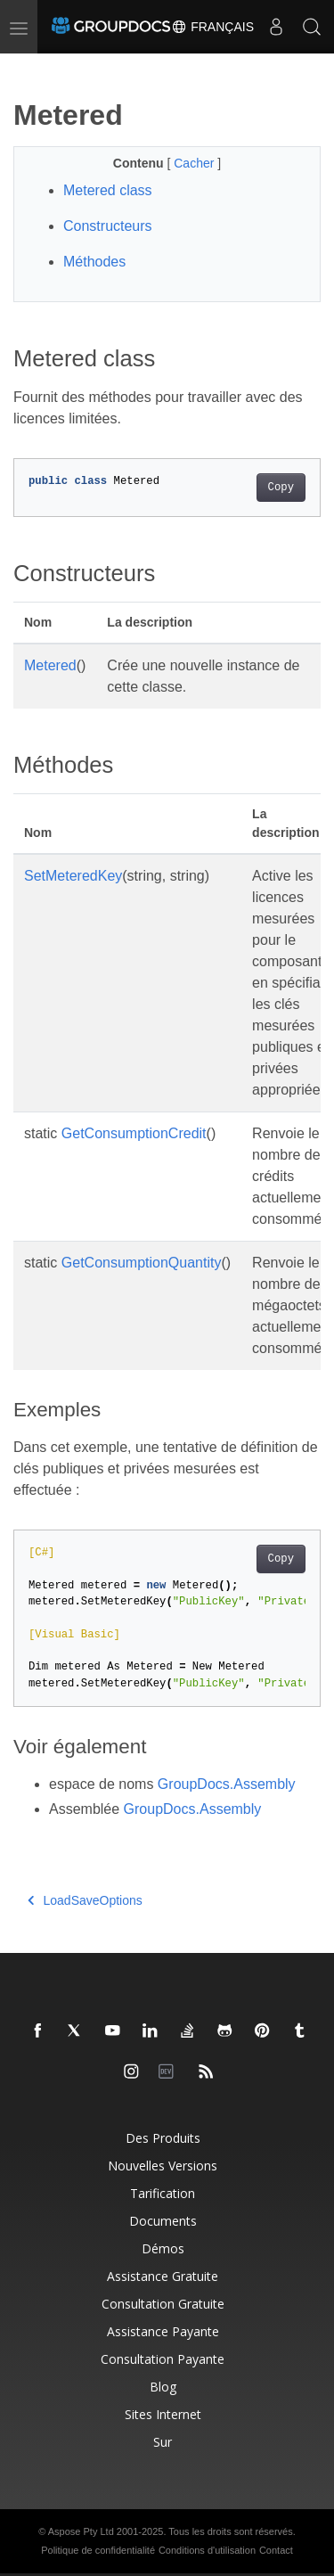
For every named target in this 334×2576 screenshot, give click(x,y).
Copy (281, 487)
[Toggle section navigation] (28, 69)
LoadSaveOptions (85, 1900)
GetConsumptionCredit (134, 1133)
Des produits (163, 2137)
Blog (163, 2386)
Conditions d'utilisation (207, 2550)
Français (212, 27)
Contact (276, 2550)
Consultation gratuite (163, 2303)
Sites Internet (163, 2414)
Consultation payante (162, 2358)
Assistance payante (163, 2331)
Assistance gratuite (162, 2276)
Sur (162, 2441)
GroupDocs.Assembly (227, 1784)
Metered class (107, 190)
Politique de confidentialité (98, 2550)
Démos (163, 2248)
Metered (50, 665)
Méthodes (94, 261)
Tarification (162, 2193)
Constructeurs (107, 226)
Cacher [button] (195, 163)
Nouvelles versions (162, 2165)
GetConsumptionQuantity (141, 1262)
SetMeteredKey (73, 875)
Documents (163, 2220)
